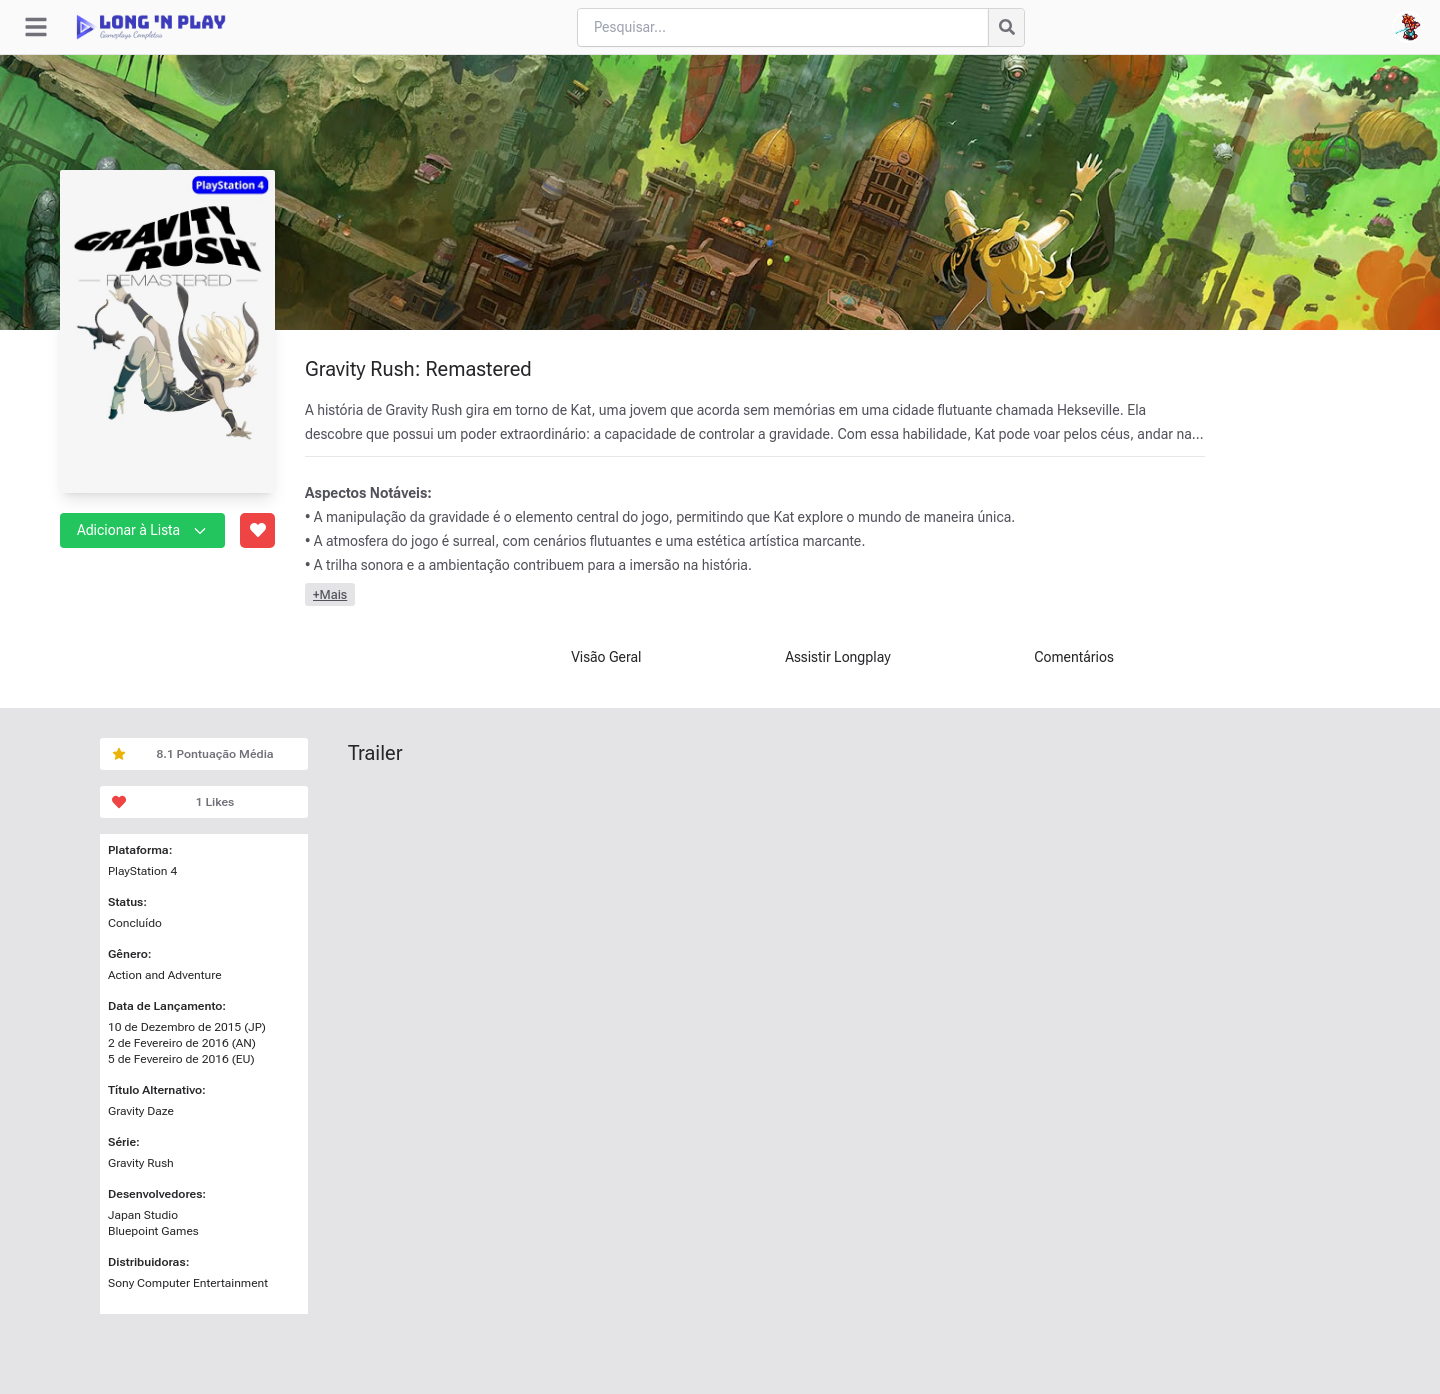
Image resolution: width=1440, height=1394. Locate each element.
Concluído (135, 923)
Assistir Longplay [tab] (838, 657)
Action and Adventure (165, 975)
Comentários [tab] (1074, 657)
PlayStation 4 (142, 871)
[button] (200, 530)
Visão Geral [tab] (606, 657)
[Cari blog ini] (782, 27)
